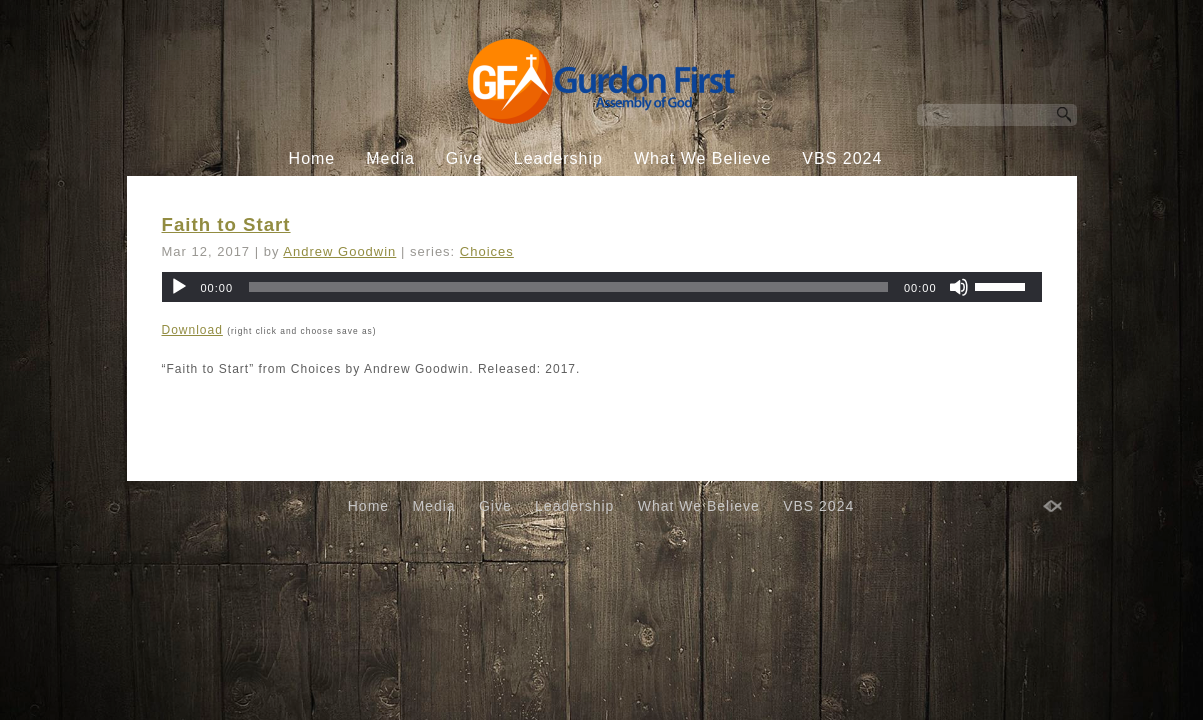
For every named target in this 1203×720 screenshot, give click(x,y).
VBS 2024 (842, 158)
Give (464, 158)
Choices (487, 251)
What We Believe (702, 158)
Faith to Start (226, 224)
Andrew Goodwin (339, 251)
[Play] (179, 287)
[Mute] (959, 287)
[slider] (568, 287)
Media (390, 158)
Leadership (558, 158)
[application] (602, 287)
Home (312, 158)
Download (192, 330)
